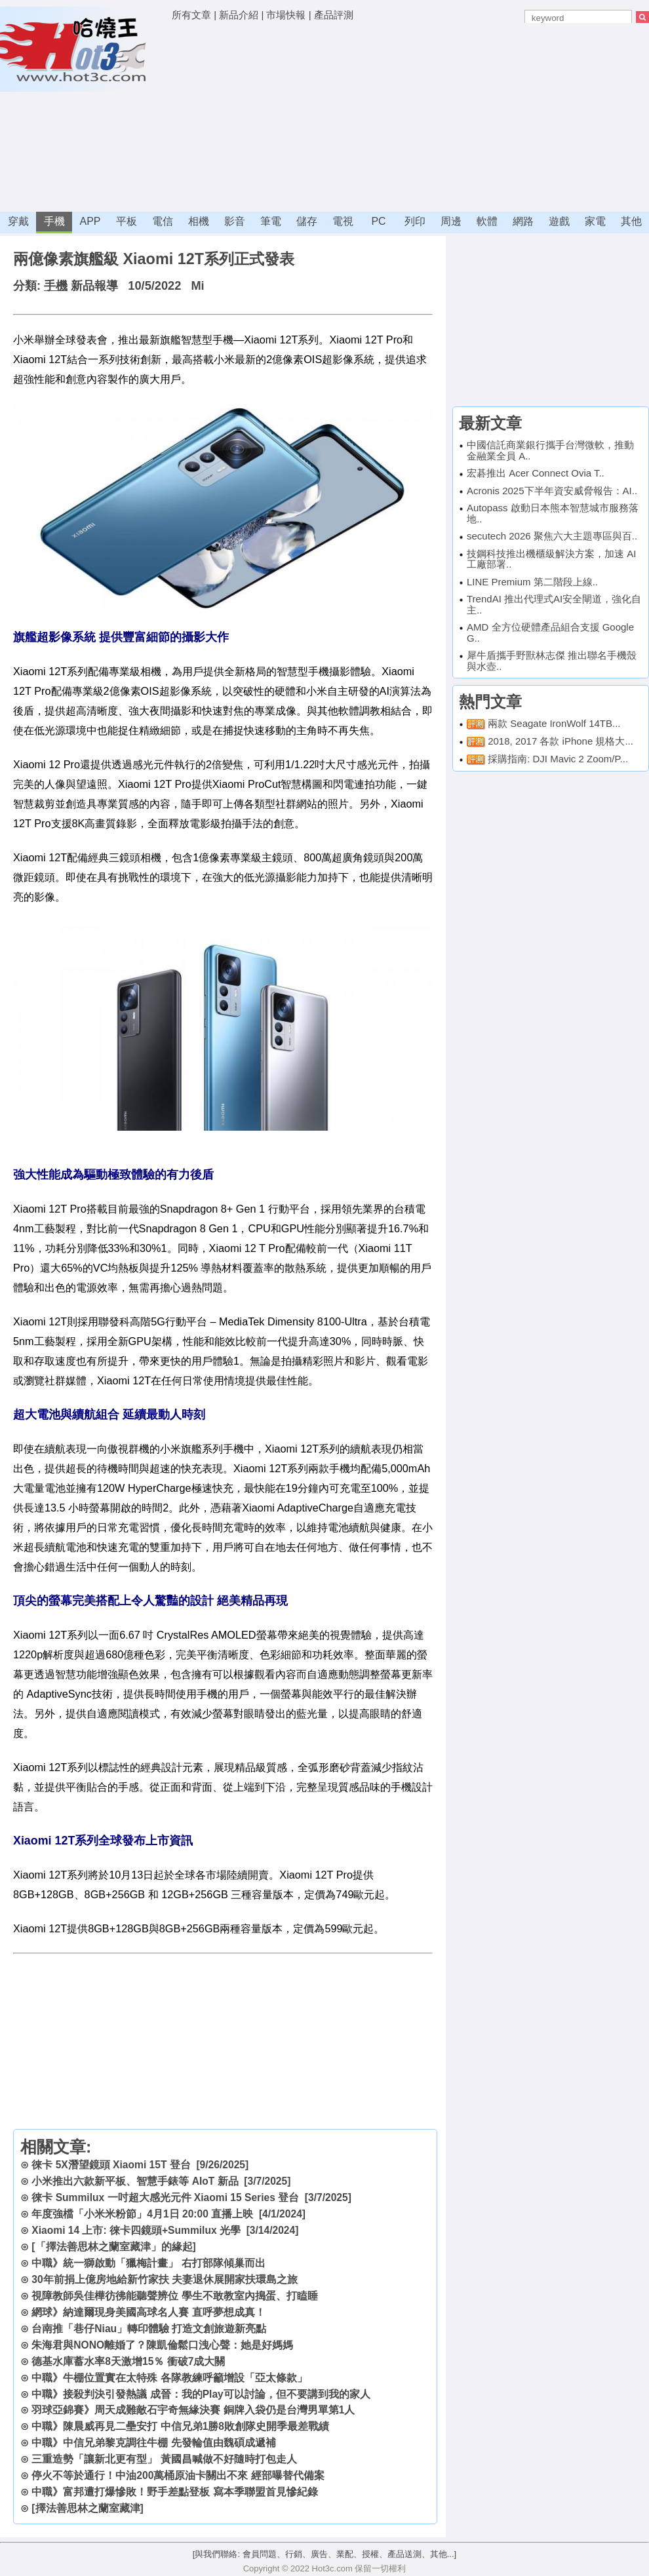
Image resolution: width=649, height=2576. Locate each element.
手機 (54, 221)
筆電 (270, 221)
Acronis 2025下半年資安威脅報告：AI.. (552, 490)
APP (89, 221)
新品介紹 (238, 14)
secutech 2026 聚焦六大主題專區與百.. (552, 535)
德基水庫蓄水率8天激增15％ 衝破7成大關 (128, 2361)
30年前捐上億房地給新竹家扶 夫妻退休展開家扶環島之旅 (164, 2279)
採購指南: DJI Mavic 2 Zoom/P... (558, 758)
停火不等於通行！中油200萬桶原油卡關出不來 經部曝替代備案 (177, 2475)
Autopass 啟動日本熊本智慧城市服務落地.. (553, 513)
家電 (595, 221)
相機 (198, 221)
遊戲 (559, 221)
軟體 (487, 221)
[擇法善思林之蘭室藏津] (87, 2508)
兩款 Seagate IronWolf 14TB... (554, 723)
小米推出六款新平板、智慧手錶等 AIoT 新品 (134, 2181)
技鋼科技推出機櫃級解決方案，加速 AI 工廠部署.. (551, 559)
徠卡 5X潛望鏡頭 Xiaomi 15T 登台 (110, 2164)
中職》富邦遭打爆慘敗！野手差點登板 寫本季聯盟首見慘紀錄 (174, 2491)
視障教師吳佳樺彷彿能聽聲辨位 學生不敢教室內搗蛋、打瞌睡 (174, 2295)
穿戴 (18, 221)
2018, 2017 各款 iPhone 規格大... (560, 741)
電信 (162, 221)
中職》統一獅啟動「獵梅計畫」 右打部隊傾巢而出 (148, 2263)
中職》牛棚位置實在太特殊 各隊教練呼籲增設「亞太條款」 (169, 2377)
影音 (234, 221)
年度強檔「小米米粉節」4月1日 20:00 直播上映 (142, 2213)
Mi (197, 285)
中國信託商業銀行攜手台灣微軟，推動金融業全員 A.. (550, 450)
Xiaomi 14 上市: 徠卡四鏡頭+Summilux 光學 (136, 2230)
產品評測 (333, 14)
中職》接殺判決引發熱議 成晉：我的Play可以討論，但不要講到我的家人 (200, 2394)
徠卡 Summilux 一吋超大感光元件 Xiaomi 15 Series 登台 (165, 2197)
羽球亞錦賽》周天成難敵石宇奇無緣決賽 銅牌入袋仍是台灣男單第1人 (193, 2409)
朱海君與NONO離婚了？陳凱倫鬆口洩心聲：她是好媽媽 (162, 2345)
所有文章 (191, 14)
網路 (523, 221)
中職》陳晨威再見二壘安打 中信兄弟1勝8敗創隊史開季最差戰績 (180, 2426)
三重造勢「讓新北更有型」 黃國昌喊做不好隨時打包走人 (163, 2459)
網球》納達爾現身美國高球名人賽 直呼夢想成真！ (148, 2312)
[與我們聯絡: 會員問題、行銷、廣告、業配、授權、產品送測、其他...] (324, 2554)
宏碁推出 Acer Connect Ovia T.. (535, 472)
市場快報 (285, 14)
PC (378, 221)
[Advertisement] (307, 118)
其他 (631, 221)
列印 (414, 221)
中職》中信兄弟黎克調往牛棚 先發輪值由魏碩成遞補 (153, 2442)
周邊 (451, 221)
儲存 (306, 221)
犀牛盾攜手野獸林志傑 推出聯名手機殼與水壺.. (552, 661)
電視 (342, 221)
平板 (126, 221)
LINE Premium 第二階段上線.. (532, 581)
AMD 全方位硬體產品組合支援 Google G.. (550, 632)
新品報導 (94, 285)
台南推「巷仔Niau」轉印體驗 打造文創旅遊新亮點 (148, 2328)
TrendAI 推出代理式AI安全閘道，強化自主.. (554, 604)
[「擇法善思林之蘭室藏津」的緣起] (113, 2246)
